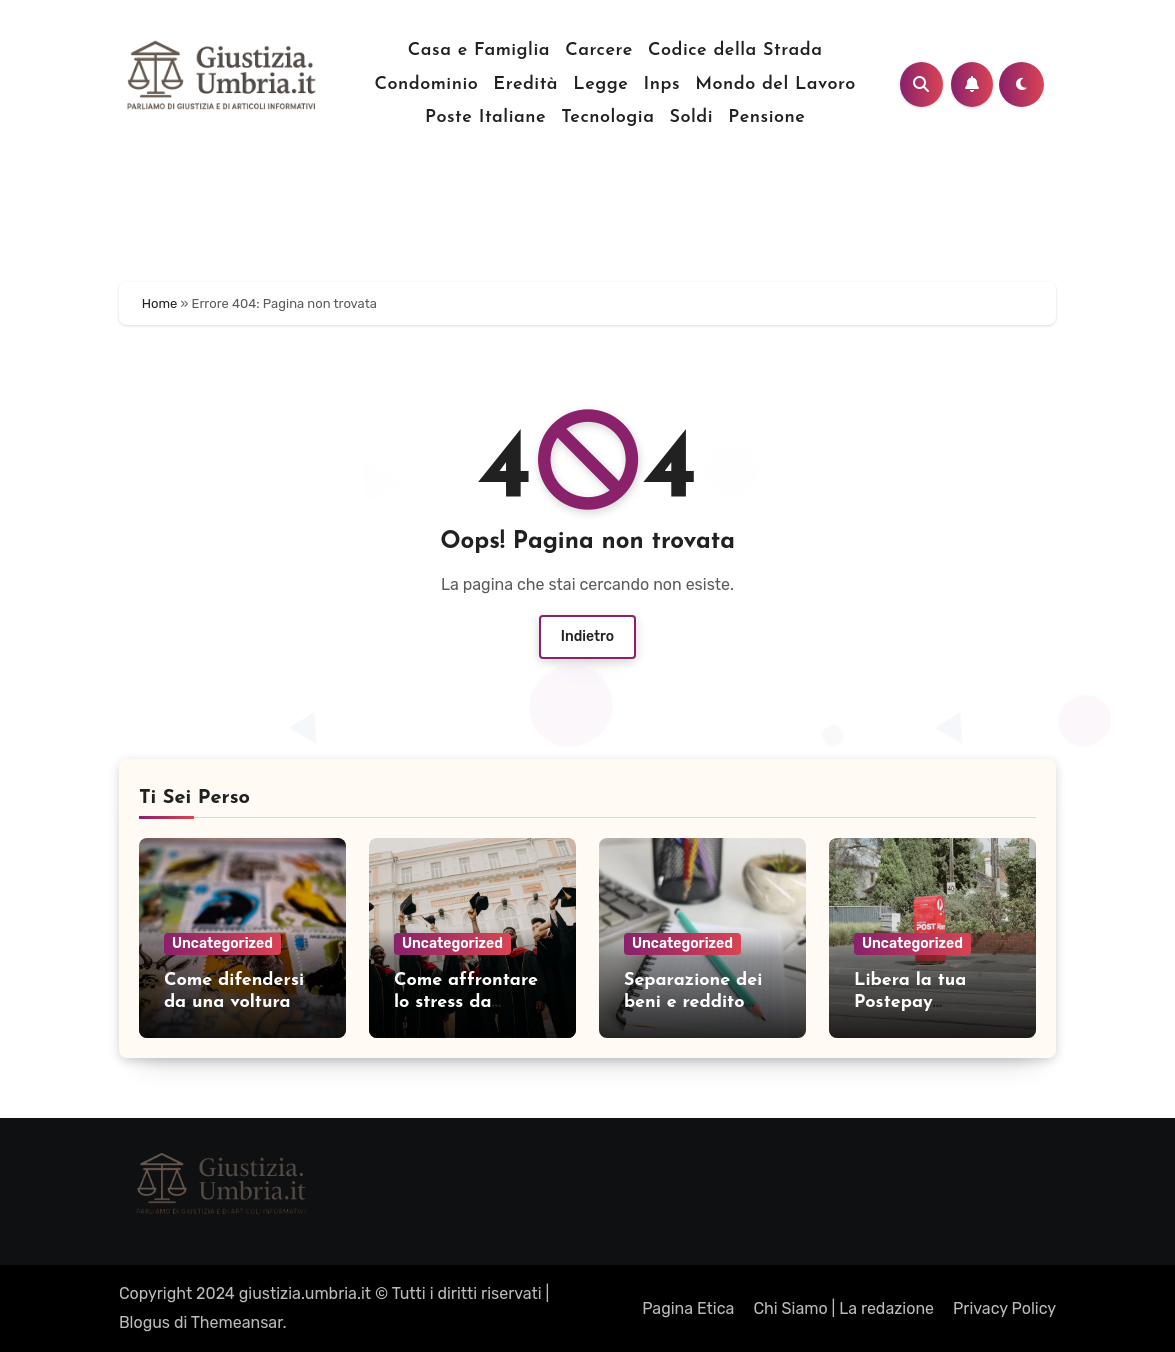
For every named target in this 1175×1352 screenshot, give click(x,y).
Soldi (691, 117)
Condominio (427, 84)
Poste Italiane (485, 117)
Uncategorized (222, 943)
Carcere (599, 50)
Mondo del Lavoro (775, 84)
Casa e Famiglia (479, 50)
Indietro (587, 636)
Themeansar (237, 1322)
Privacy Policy (1004, 1308)
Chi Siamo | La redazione (843, 1308)
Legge (600, 84)
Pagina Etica (688, 1308)
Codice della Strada (735, 50)
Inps (662, 84)
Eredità (525, 84)
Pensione (766, 117)
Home (160, 303)
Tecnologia (607, 117)
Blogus (144, 1322)
